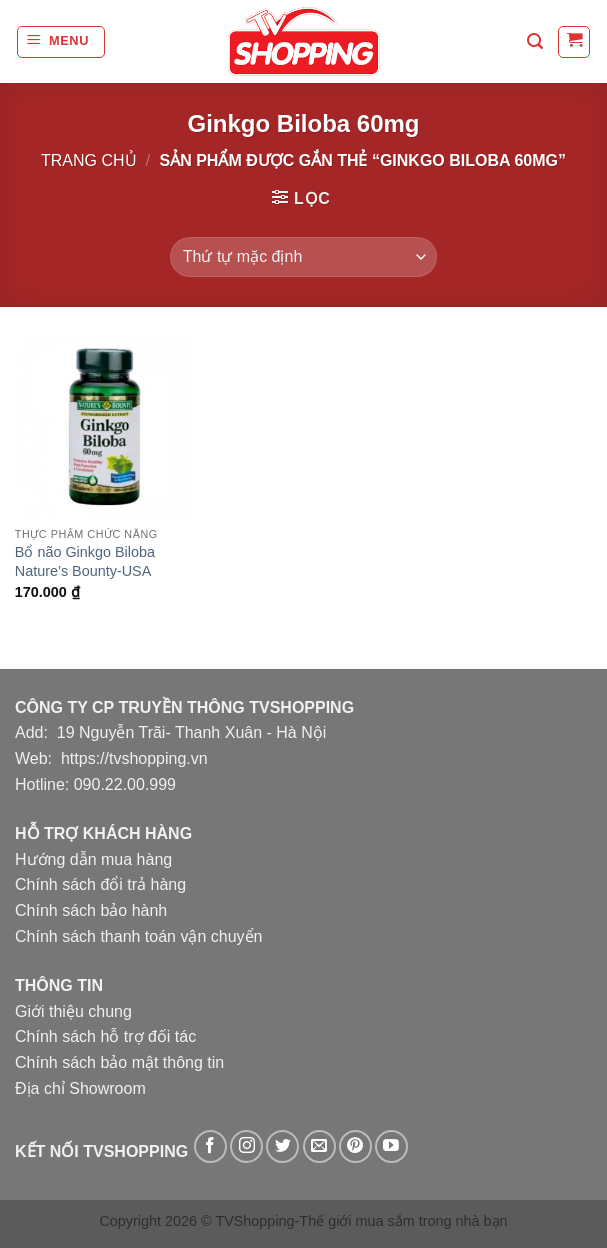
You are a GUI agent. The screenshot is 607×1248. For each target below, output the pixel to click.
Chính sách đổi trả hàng (100, 884)
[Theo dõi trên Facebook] (210, 1146)
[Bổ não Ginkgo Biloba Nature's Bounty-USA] (104, 426)
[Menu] (61, 42)
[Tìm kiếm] (535, 41)
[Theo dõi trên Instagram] (246, 1146)
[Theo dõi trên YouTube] (391, 1146)
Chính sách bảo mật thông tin (119, 1062)
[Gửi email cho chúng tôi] (319, 1146)
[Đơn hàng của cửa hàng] (303, 257)
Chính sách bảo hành (91, 910)
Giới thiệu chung (73, 1011)
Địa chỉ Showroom (80, 1088)
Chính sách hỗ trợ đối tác (105, 1036)
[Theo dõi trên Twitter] (282, 1146)
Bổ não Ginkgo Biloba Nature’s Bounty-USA (85, 561)
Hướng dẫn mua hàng (93, 859)
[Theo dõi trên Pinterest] (355, 1146)
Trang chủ (89, 160)
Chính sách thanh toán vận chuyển (139, 936)
